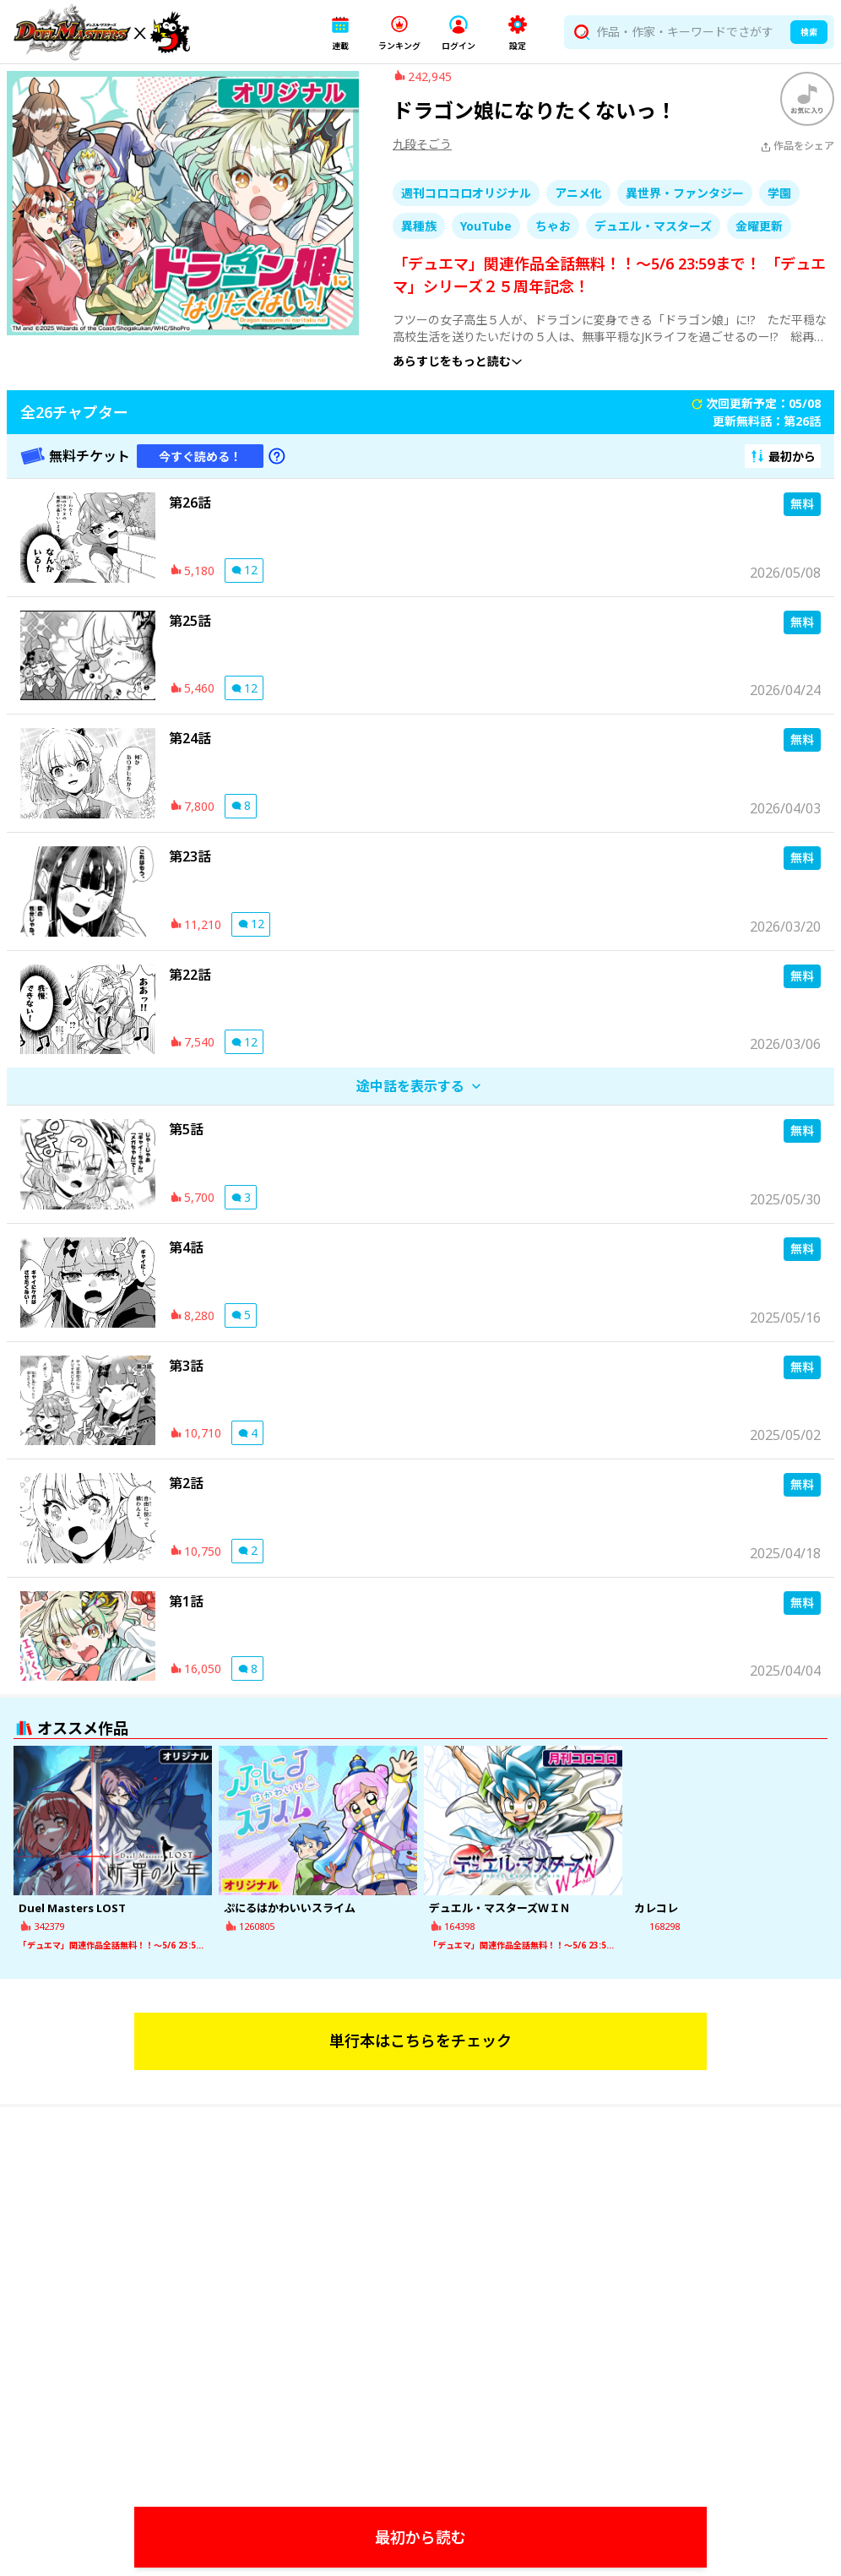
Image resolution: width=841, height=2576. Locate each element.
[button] (340, 32)
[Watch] (423, 2357)
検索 (808, 32)
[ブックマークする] (807, 111)
